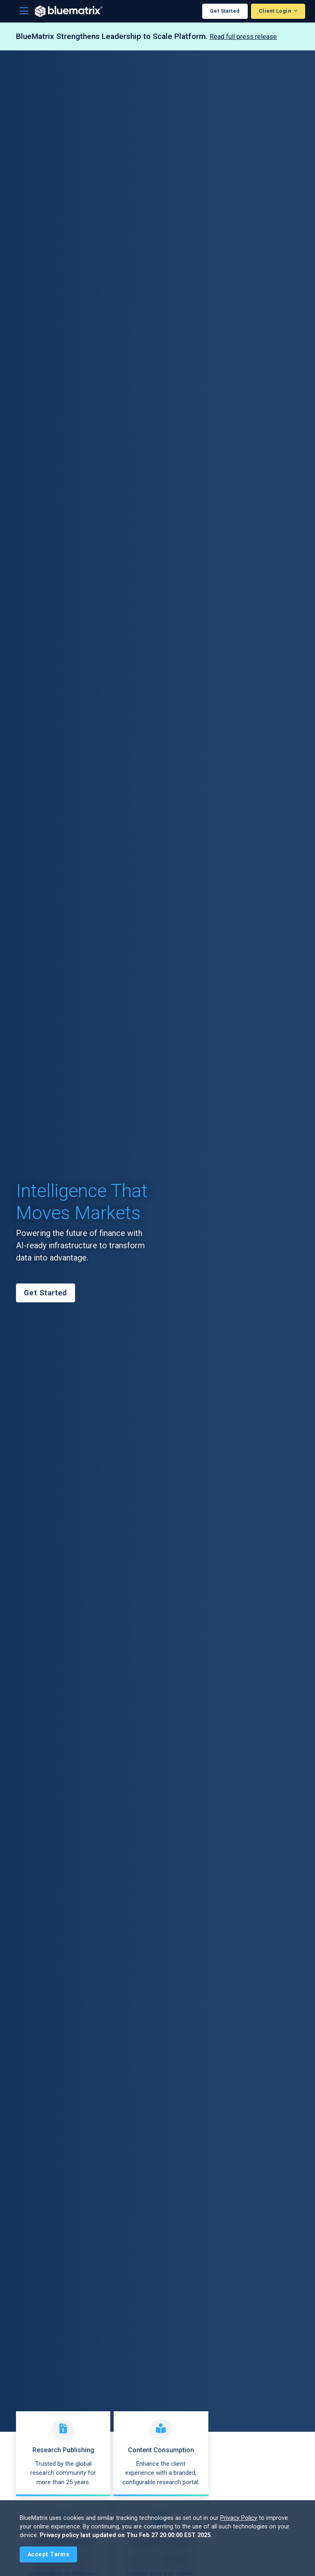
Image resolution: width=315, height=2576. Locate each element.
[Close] (48, 2554)
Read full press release (243, 37)
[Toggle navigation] (24, 11)
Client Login (275, 11)
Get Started (225, 11)
